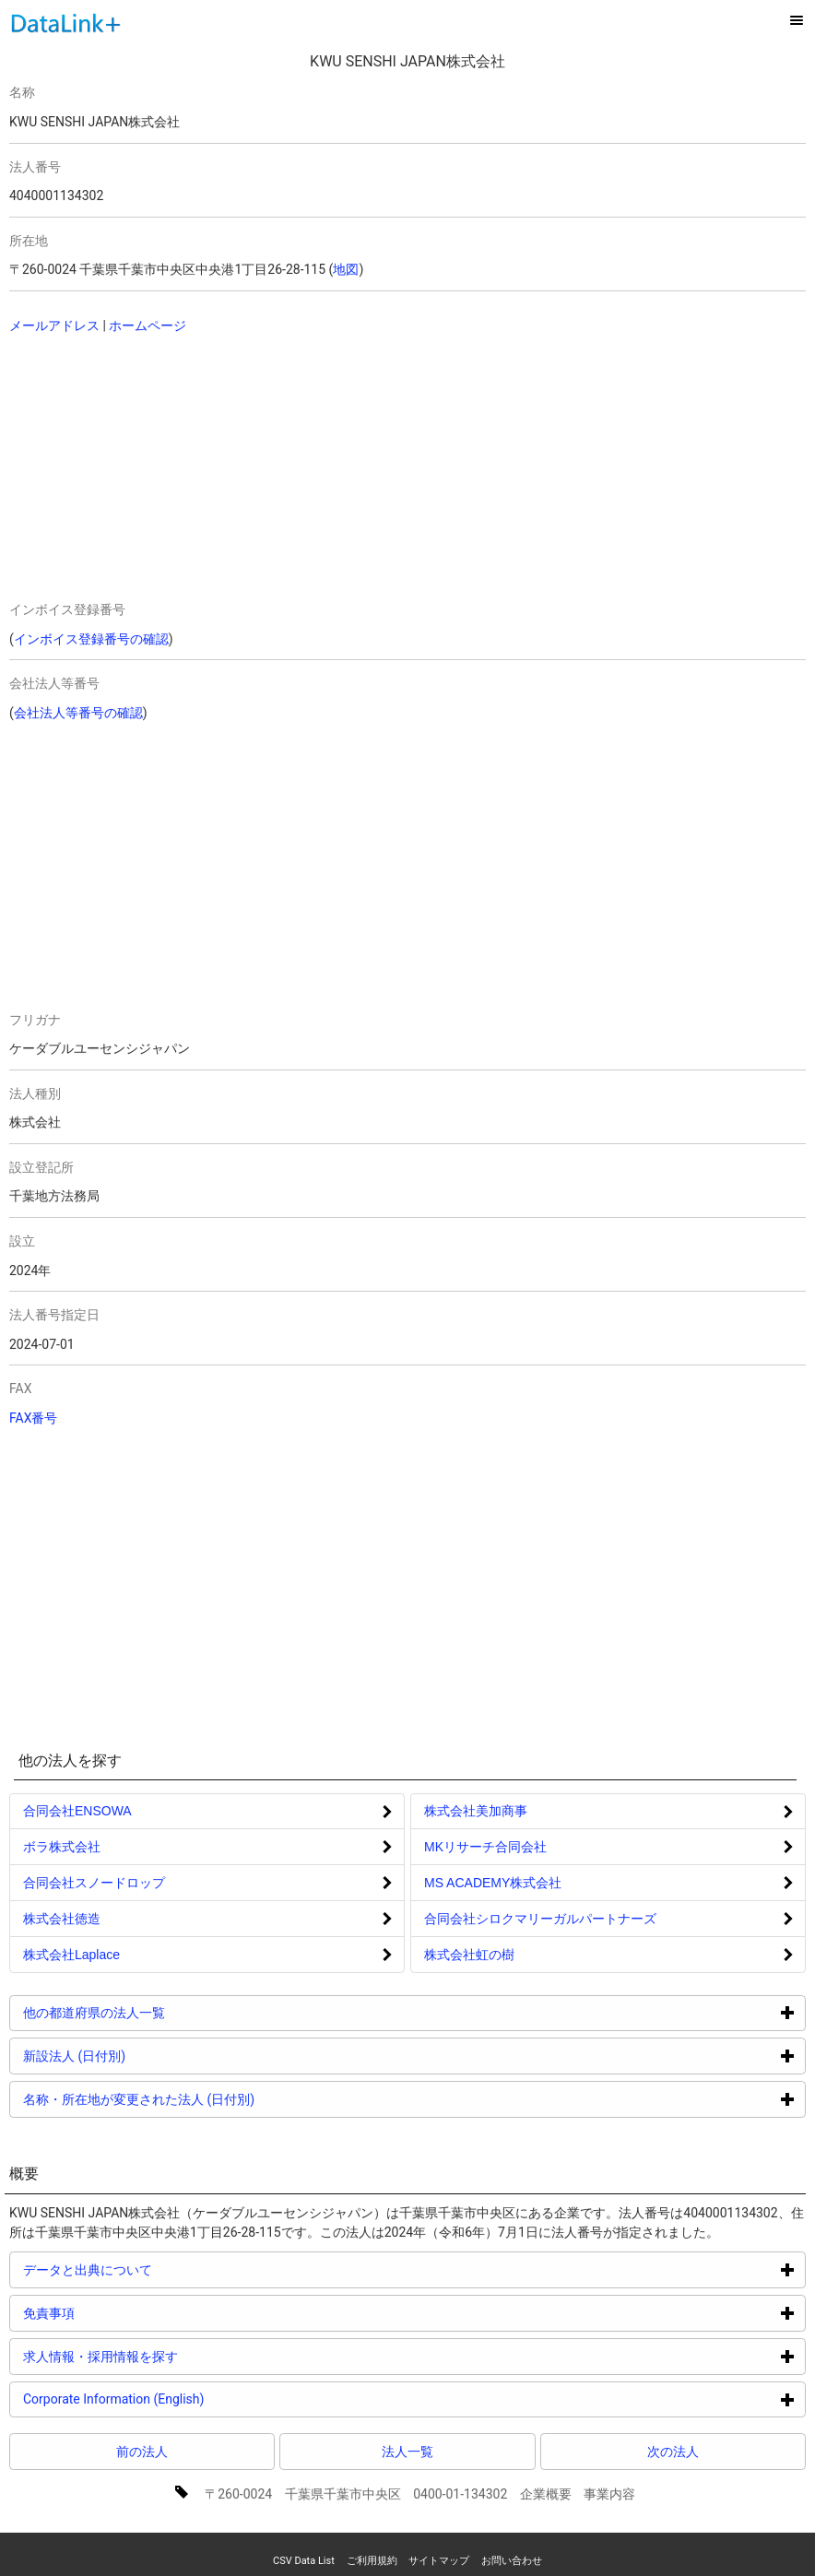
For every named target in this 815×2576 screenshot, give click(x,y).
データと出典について (157, 2269)
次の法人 (673, 2451)
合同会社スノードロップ (94, 1882)
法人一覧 (407, 2451)
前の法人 (142, 2451)
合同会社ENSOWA (77, 1810)
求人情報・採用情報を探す (170, 2356)
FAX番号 (33, 1418)
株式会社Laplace (71, 1954)
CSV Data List (304, 2561)
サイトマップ (438, 2561)
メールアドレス (54, 325)
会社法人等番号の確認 (78, 712)
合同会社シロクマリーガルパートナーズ (540, 1918)
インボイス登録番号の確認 (91, 639)
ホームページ (147, 325)
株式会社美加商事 (475, 1810)
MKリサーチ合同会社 (485, 1846)
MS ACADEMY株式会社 (492, 1882)
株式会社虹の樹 (469, 1954)
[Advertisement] (230, 469)
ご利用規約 (372, 2561)
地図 (346, 269)
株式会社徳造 (61, 1918)
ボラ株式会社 (61, 1846)
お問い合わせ (511, 2561)
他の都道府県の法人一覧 (163, 2012)
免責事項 (118, 2313)
